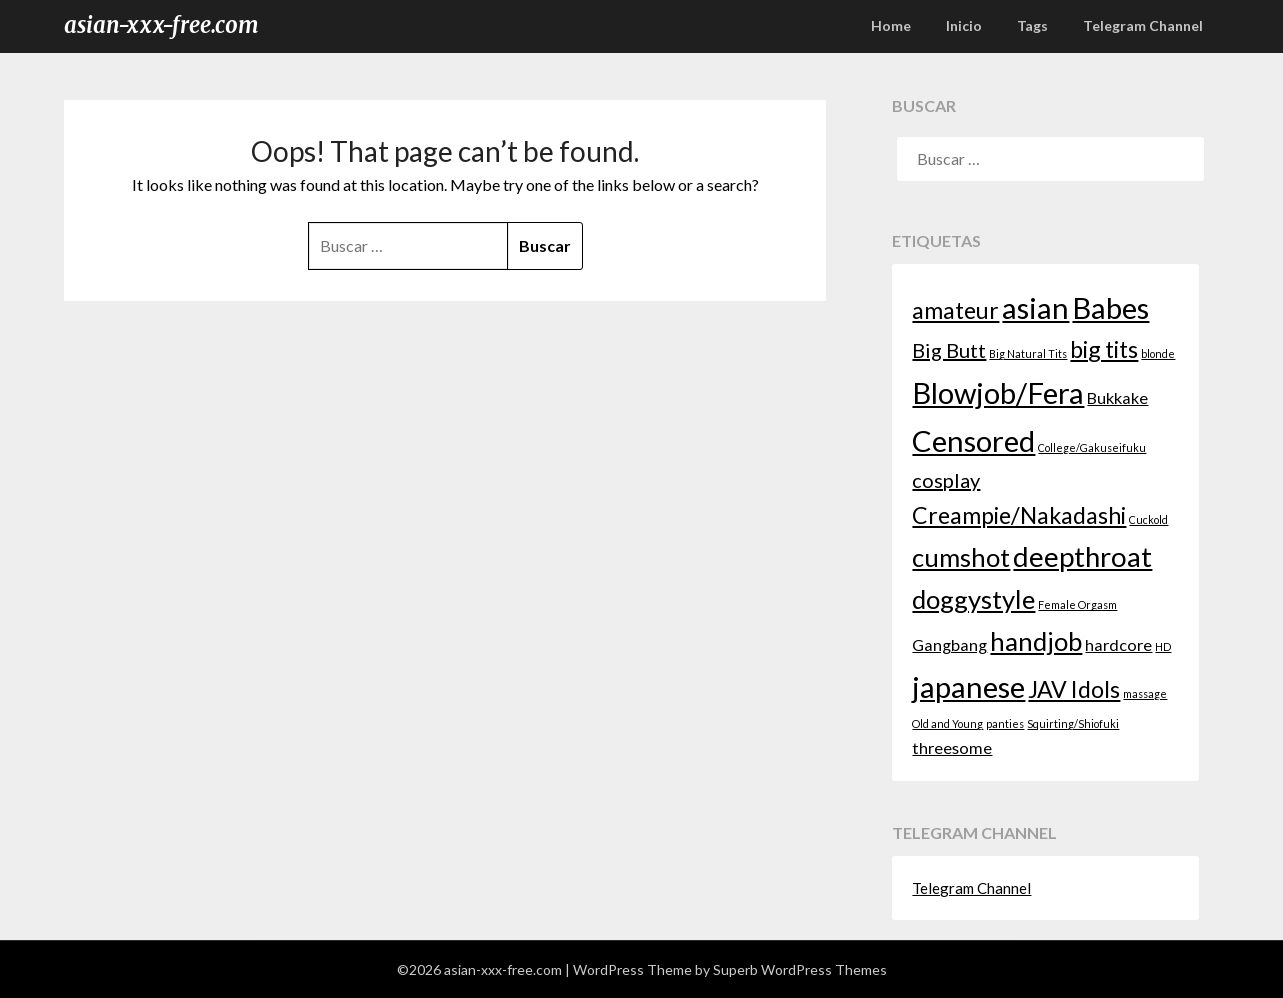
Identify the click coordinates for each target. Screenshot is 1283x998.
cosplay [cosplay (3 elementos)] (946, 480)
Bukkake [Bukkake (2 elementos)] (1117, 397)
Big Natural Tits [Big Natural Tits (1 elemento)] (1028, 353)
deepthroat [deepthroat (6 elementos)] (1082, 556)
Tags (1032, 25)
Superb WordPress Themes (800, 969)
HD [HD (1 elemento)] (1163, 646)
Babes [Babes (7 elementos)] (1110, 307)
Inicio (964, 25)
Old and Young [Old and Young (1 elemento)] (947, 723)
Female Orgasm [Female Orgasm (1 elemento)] (1077, 604)
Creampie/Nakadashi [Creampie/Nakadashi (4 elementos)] (1019, 515)
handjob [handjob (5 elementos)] (1036, 641)
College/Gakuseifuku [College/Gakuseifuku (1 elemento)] (1092, 447)
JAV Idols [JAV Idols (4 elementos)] (1074, 689)
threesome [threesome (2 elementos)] (952, 747)
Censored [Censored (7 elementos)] (973, 440)
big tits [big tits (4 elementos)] (1104, 349)
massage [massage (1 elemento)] (1145, 693)
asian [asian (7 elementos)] (1035, 307)
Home (891, 25)
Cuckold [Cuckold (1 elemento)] (1148, 519)
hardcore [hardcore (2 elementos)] (1118, 644)
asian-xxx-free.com (161, 25)
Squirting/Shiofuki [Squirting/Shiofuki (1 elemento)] (1073, 723)
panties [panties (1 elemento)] (1005, 723)
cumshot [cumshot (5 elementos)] (961, 557)
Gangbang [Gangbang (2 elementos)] (949, 644)
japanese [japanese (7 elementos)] (968, 686)
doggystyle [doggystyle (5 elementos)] (973, 599)
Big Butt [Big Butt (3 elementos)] (949, 350)
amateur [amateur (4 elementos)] (955, 310)
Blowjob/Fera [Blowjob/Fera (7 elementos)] (998, 392)
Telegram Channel (1143, 25)
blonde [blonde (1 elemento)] (1158, 353)
